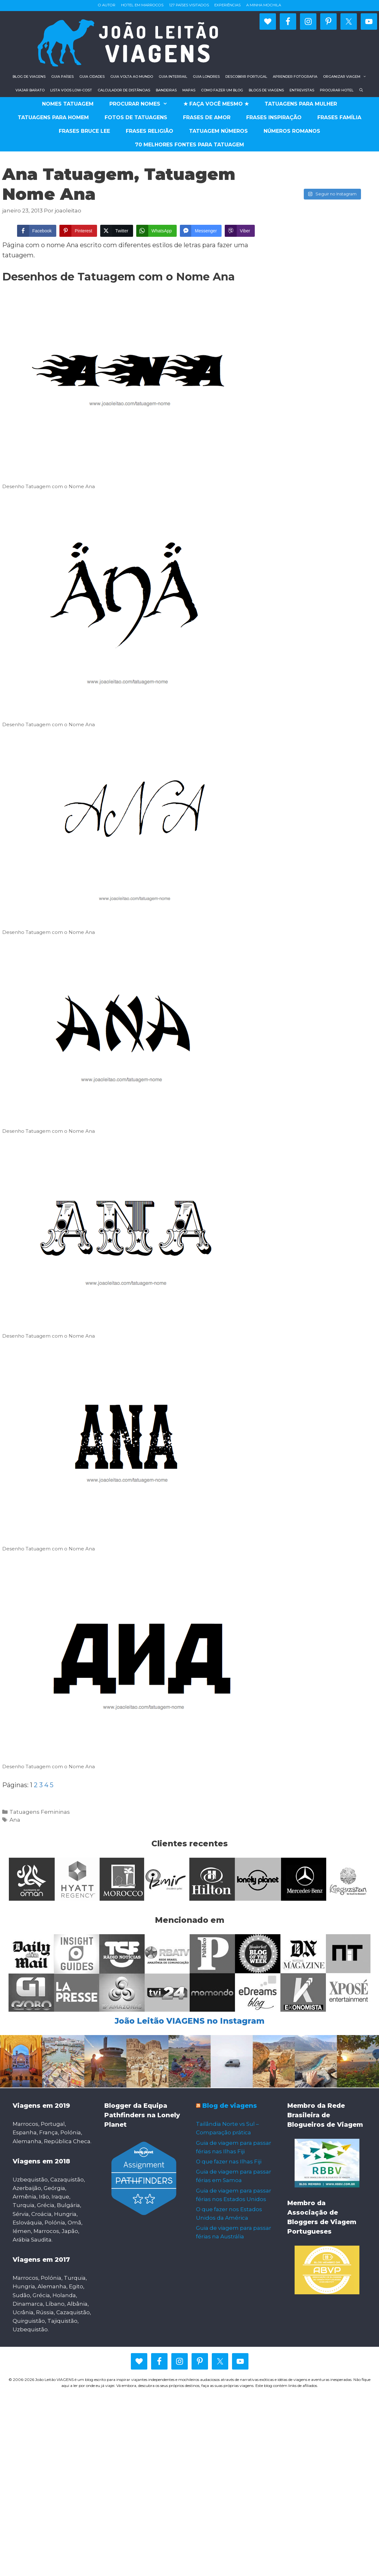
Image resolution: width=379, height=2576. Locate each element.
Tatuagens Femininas (39, 1812)
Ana (14, 1820)
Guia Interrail (173, 76)
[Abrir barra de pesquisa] (361, 90)
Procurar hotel (336, 90)
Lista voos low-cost (71, 90)
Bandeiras (166, 90)
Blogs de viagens (266, 90)
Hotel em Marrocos (142, 5)
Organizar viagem (346, 76)
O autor (106, 5)
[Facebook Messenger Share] (201, 231)
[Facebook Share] (36, 231)
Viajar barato (30, 90)
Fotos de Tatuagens (136, 117)
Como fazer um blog (222, 90)
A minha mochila (263, 5)
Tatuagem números (218, 131)
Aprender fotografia (295, 76)
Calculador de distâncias (124, 90)
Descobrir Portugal (246, 76)
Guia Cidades (92, 76)
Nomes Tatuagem (68, 104)
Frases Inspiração (274, 117)
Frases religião (149, 131)
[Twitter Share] (116, 231)
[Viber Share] (240, 231)
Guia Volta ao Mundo (131, 76)
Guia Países (62, 76)
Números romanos (292, 131)
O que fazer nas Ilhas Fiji (228, 2161)
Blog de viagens (29, 76)
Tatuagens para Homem (53, 117)
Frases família (339, 117)
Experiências (227, 5)
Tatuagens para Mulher (301, 104)
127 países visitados (189, 5)
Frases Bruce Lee (84, 131)
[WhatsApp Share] (156, 231)
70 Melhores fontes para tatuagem (189, 145)
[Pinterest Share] (78, 231)
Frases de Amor (206, 117)
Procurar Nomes (142, 104)
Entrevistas (302, 90)
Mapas (188, 90)
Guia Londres (206, 76)
